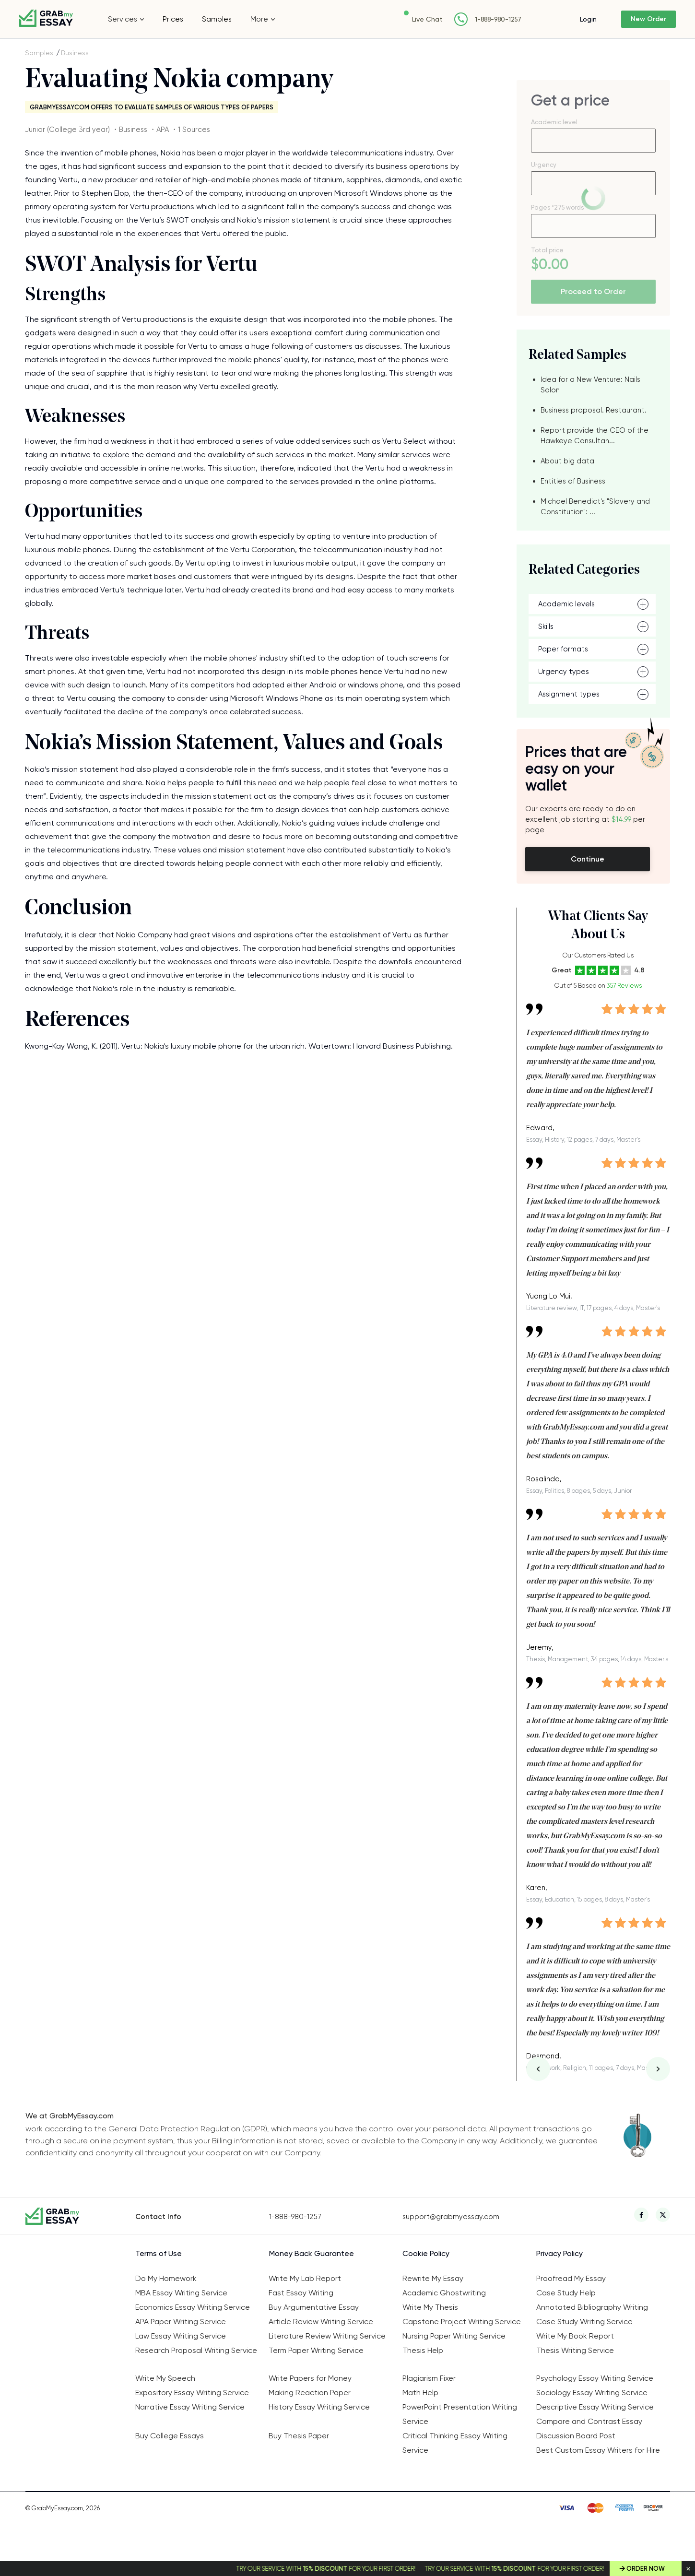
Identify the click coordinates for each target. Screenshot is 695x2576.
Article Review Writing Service (321, 2321)
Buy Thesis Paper (299, 2435)
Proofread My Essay (571, 2278)
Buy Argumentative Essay (314, 2307)
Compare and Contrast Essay (589, 2421)
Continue (587, 858)
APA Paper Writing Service (180, 2321)
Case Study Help (566, 2292)
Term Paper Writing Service (316, 2350)
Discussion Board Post (575, 2435)
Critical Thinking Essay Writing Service (454, 2443)
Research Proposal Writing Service (196, 2350)
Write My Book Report (575, 2335)
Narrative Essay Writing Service (190, 2406)
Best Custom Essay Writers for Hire (598, 2450)
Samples (217, 19)
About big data (567, 461)
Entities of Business (573, 481)
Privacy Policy (559, 2253)
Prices (173, 19)
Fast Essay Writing (301, 2292)
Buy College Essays (169, 2435)
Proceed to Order (593, 291)
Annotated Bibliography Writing (592, 2307)
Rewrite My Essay (432, 2278)
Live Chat (410, 19)
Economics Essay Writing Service (192, 2307)
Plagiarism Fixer (429, 2378)
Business (75, 53)
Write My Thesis (430, 2307)
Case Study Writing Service (584, 2321)
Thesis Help (422, 2350)
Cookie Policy (425, 2253)
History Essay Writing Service (319, 2406)
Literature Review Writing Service (327, 2335)
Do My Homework (166, 2278)
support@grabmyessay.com (450, 2216)
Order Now (645, 2568)
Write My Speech (165, 2378)
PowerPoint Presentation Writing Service (459, 2414)
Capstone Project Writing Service (461, 2321)
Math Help (420, 2392)
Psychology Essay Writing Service (594, 2378)
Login (571, 19)
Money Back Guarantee (311, 2253)
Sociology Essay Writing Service (592, 2392)
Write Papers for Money (310, 2378)
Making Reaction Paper (310, 2392)
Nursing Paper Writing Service (454, 2335)
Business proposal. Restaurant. (594, 410)
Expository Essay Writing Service (192, 2392)
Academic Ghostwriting (444, 2292)
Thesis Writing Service (575, 2350)
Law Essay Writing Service (180, 2335)
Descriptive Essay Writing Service (595, 2406)
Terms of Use (158, 2253)
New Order (640, 19)
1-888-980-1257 (481, 19)
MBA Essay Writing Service (181, 2292)
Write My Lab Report (305, 2278)
